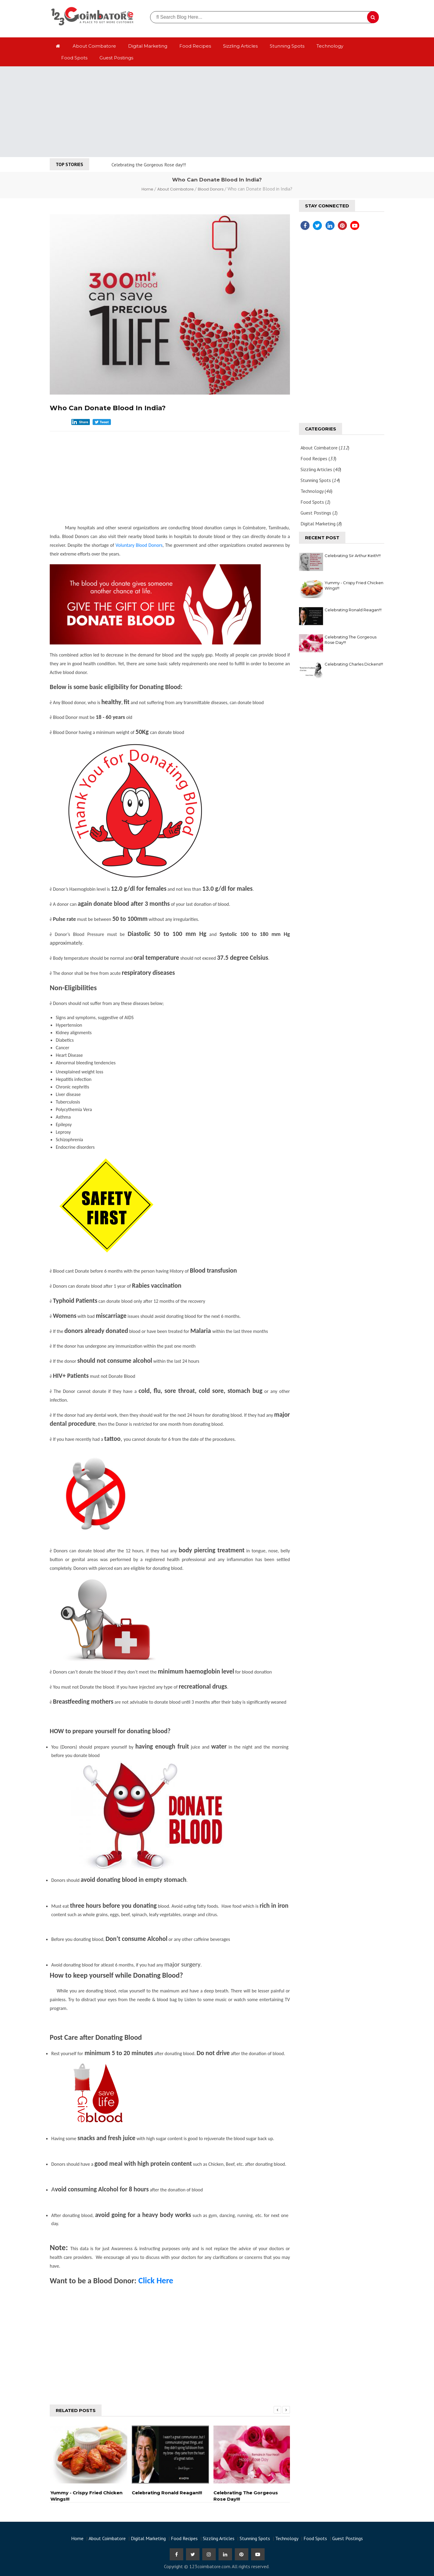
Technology (329, 46)
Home (148, 189)
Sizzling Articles (240, 46)
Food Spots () (315, 502)
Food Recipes (195, 46)
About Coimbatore (94, 46)
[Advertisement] (217, 112)
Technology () (316, 491)
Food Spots (74, 58)
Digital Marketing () (321, 524)
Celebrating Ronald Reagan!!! (353, 609)
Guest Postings (116, 58)
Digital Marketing (147, 46)
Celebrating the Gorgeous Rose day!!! (149, 165)
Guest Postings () (319, 513)
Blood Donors (211, 189)
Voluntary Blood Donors (138, 545)
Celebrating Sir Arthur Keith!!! (353, 555)
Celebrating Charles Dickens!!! (354, 664)
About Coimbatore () (324, 448)
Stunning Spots (287, 46)
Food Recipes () (318, 458)
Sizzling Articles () (320, 469)
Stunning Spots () (320, 480)
